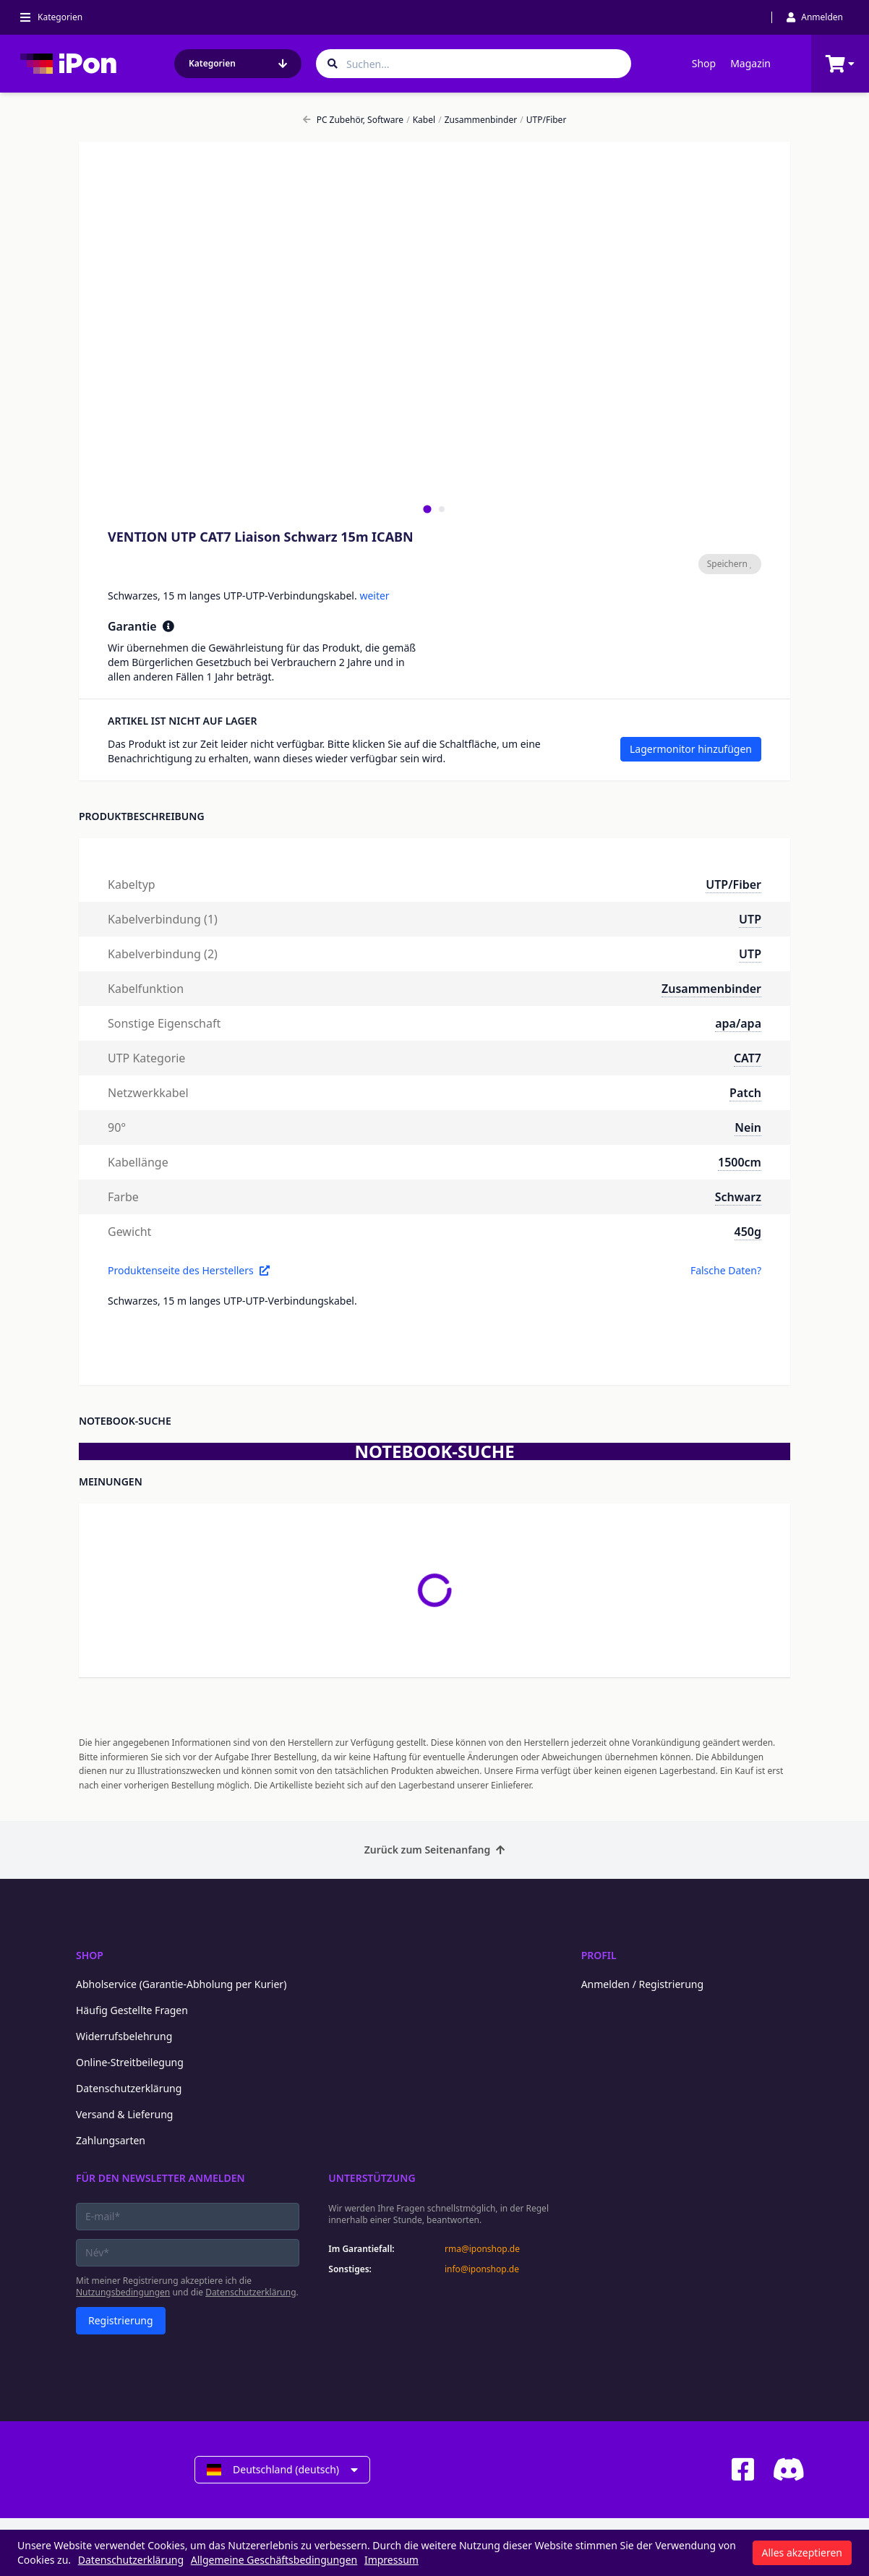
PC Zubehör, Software (353, 120)
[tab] (427, 509)
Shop (704, 63)
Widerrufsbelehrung (124, 2036)
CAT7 (747, 1058)
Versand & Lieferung (124, 2114)
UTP (750, 919)
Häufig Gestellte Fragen (132, 2010)
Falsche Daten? (725, 1270)
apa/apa (738, 1023)
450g (748, 1232)
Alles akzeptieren (802, 2552)
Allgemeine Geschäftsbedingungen (274, 2560)
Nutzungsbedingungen (123, 2292)
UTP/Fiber (543, 120)
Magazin (750, 63)
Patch (745, 1093)
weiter (374, 595)
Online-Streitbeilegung (130, 2062)
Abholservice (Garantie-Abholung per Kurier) (181, 1984)
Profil (599, 1955)
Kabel (420, 120)
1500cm (739, 1162)
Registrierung (120, 2320)
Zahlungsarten (110, 2140)
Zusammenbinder (477, 120)
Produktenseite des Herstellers (189, 1270)
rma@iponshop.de (482, 2249)
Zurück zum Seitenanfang (434, 1849)
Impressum (391, 2560)
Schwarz (738, 1197)
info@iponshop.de (482, 2269)
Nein (748, 1127)
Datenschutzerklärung (128, 2088)
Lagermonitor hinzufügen (691, 749)
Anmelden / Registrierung (642, 1984)
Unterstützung (371, 2178)
